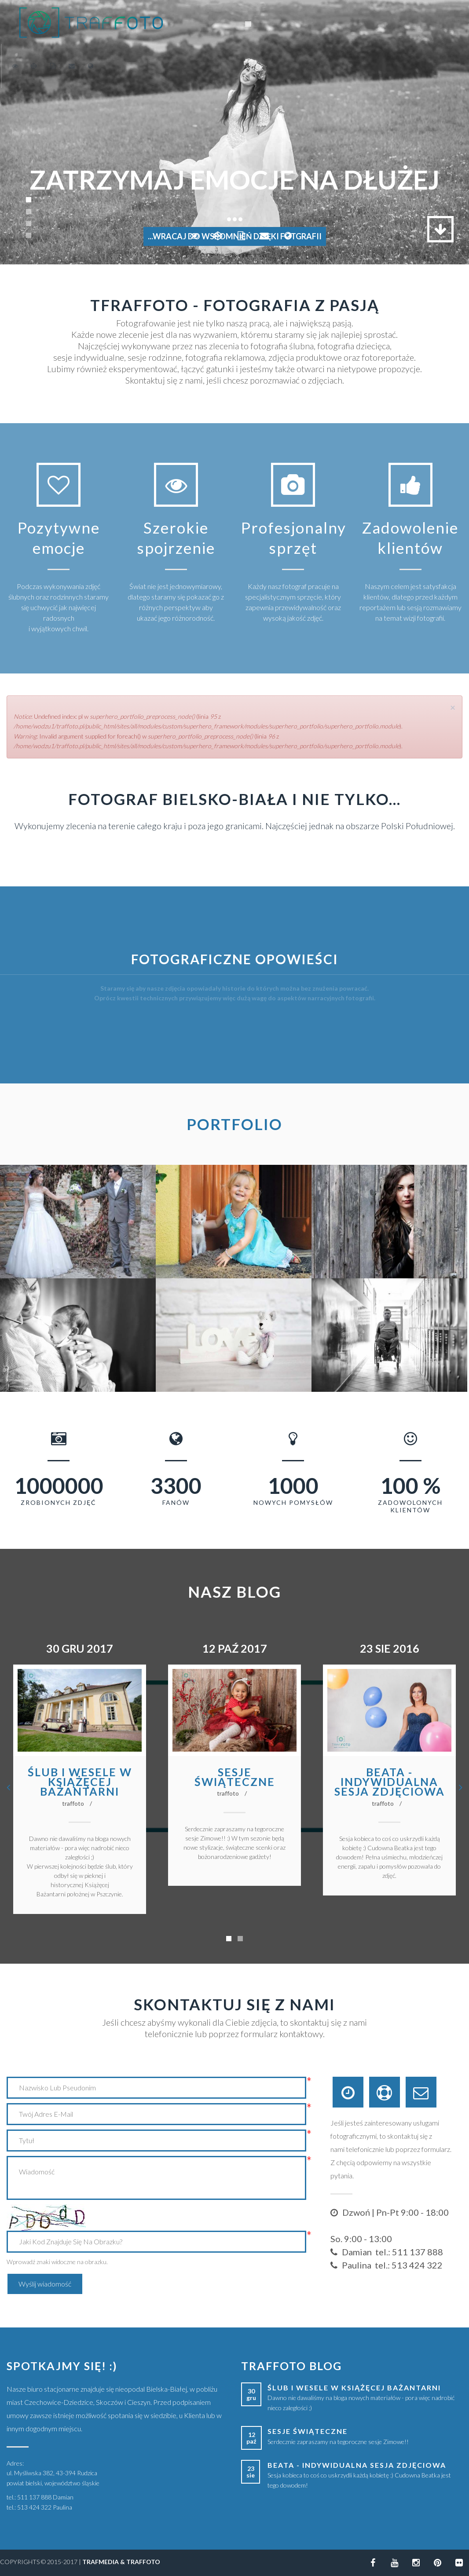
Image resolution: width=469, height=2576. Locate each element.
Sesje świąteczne (234, 1776)
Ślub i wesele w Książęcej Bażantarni (80, 1781)
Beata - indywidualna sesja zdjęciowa (389, 1781)
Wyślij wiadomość (44, 2284)
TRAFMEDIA (100, 2561)
